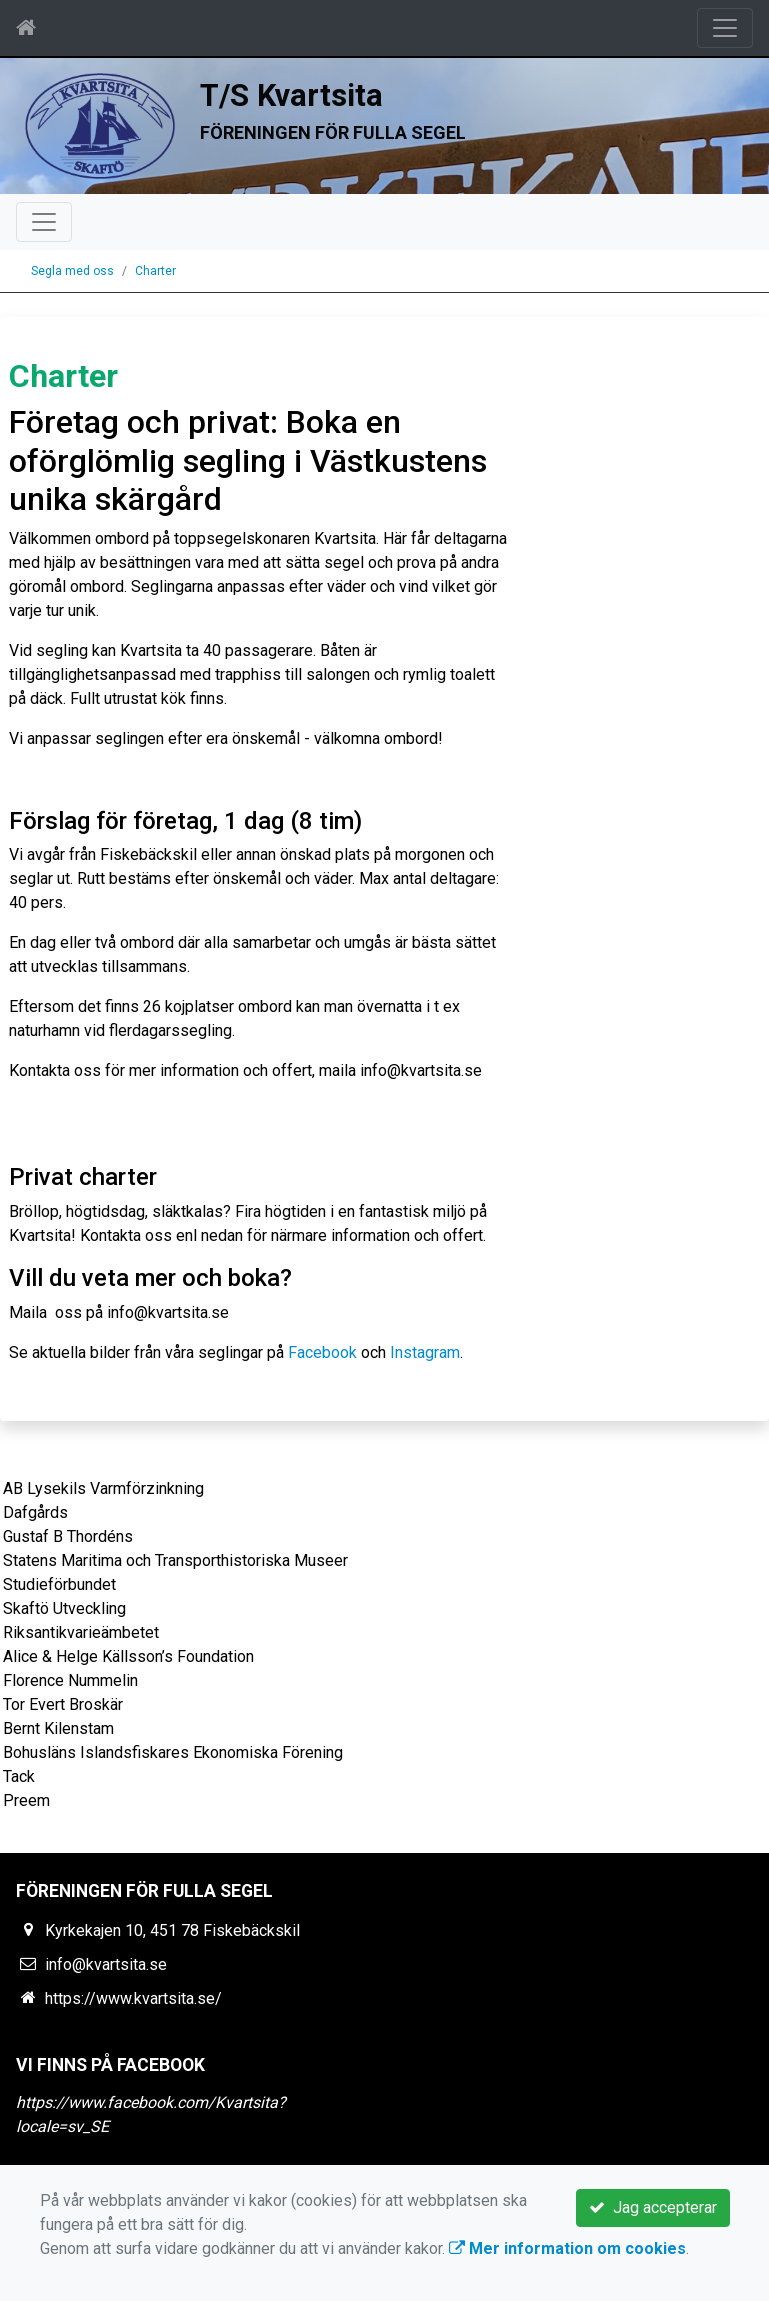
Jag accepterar (653, 2207)
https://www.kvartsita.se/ (133, 1998)
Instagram (425, 1352)
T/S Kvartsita (291, 95)
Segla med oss (72, 271)
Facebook (322, 1352)
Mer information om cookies (567, 2248)
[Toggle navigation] (725, 28)
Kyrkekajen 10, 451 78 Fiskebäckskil (172, 1930)
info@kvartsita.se (106, 1964)
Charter (155, 271)
